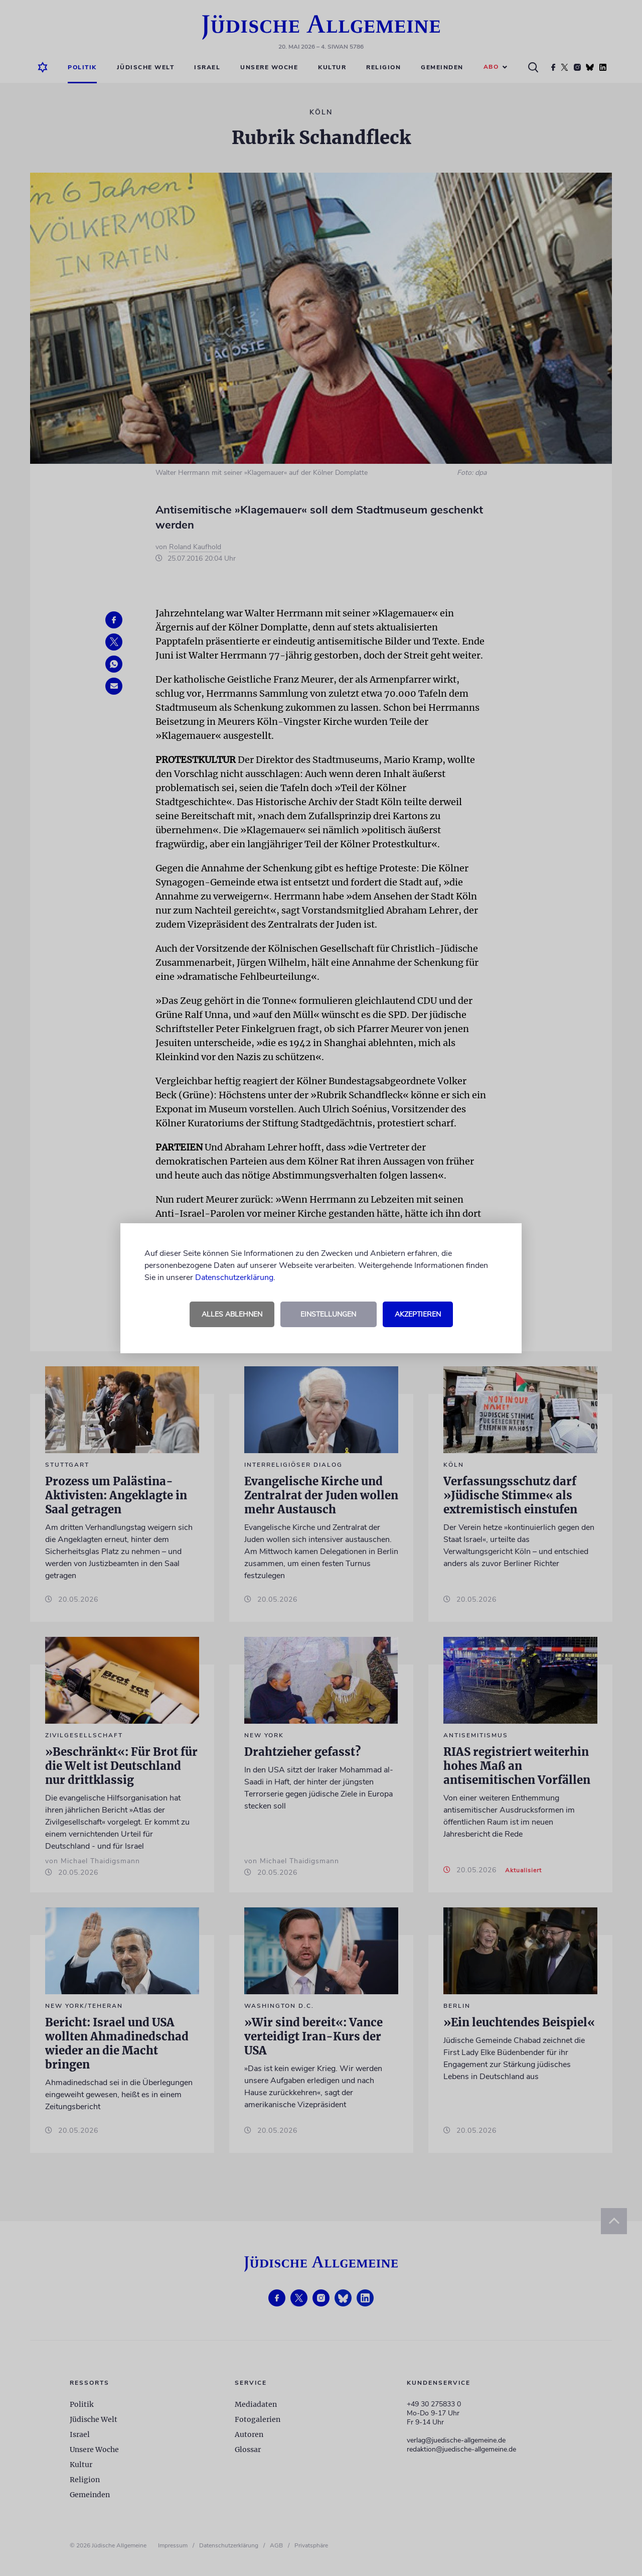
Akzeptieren (418, 1314)
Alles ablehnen (232, 1314)
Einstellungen (328, 1314)
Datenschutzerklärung (234, 1277)
